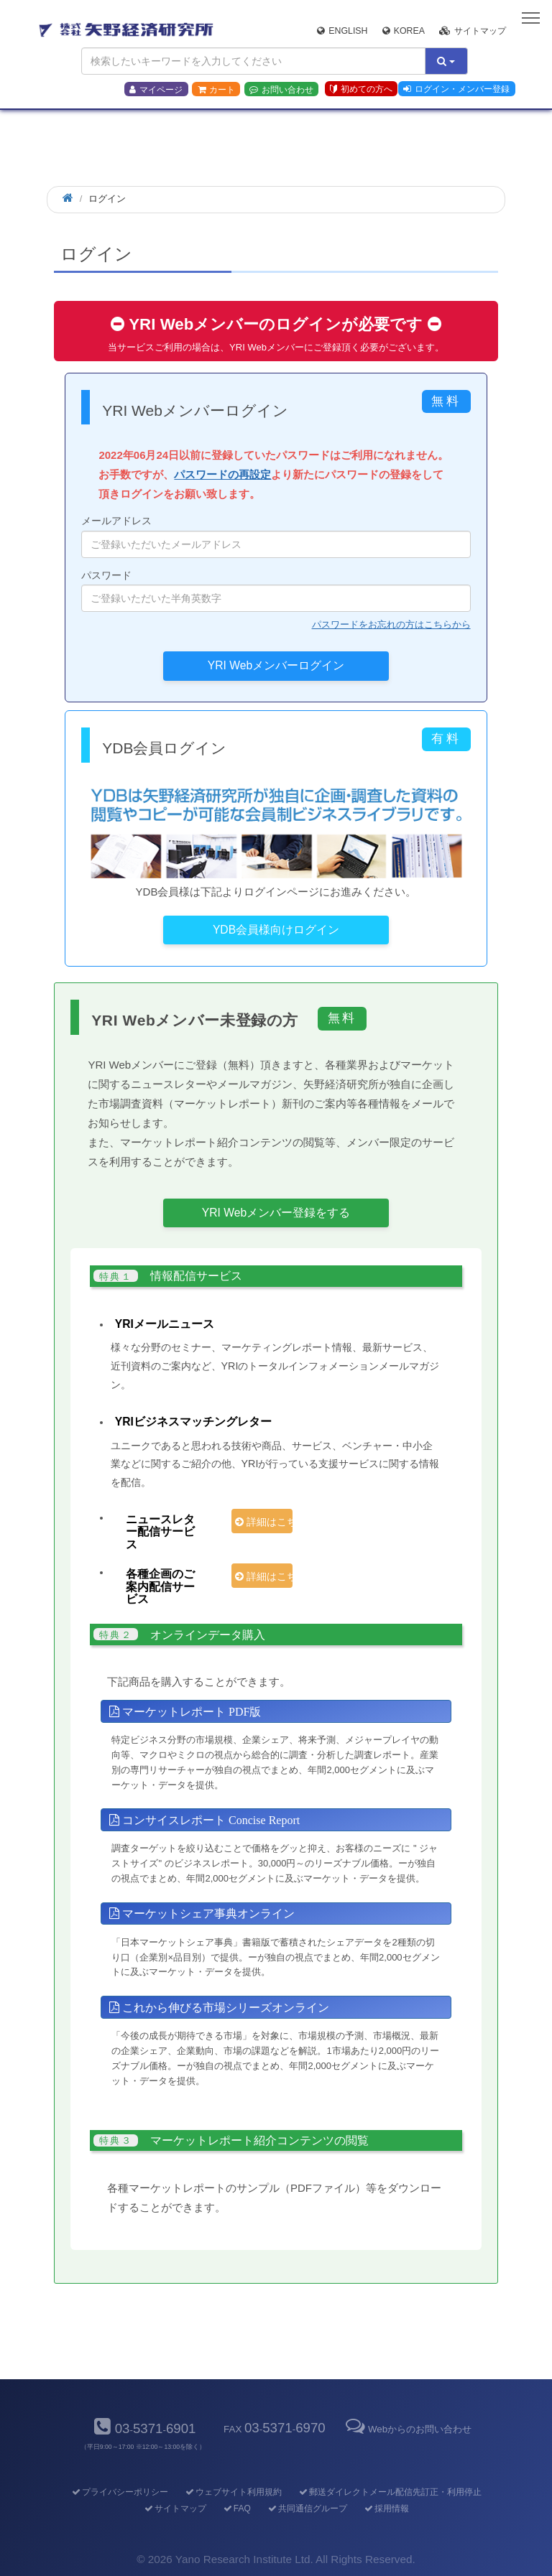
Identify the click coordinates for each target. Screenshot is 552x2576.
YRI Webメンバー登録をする (276, 1212)
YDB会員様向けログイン (276, 930)
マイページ (156, 90)
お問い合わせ (281, 90)
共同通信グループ (306, 2508)
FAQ (236, 2508)
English (342, 31)
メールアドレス (275, 536)
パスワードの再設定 (222, 474)
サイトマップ (472, 31)
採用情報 (385, 2508)
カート (216, 90)
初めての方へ (361, 89)
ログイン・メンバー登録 (456, 89)
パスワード (275, 591)
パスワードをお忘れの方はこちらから (391, 624)
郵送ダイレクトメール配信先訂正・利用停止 (389, 2492)
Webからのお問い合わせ (408, 2429)
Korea (403, 31)
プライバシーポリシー (118, 2492)
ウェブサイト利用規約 (232, 2492)
